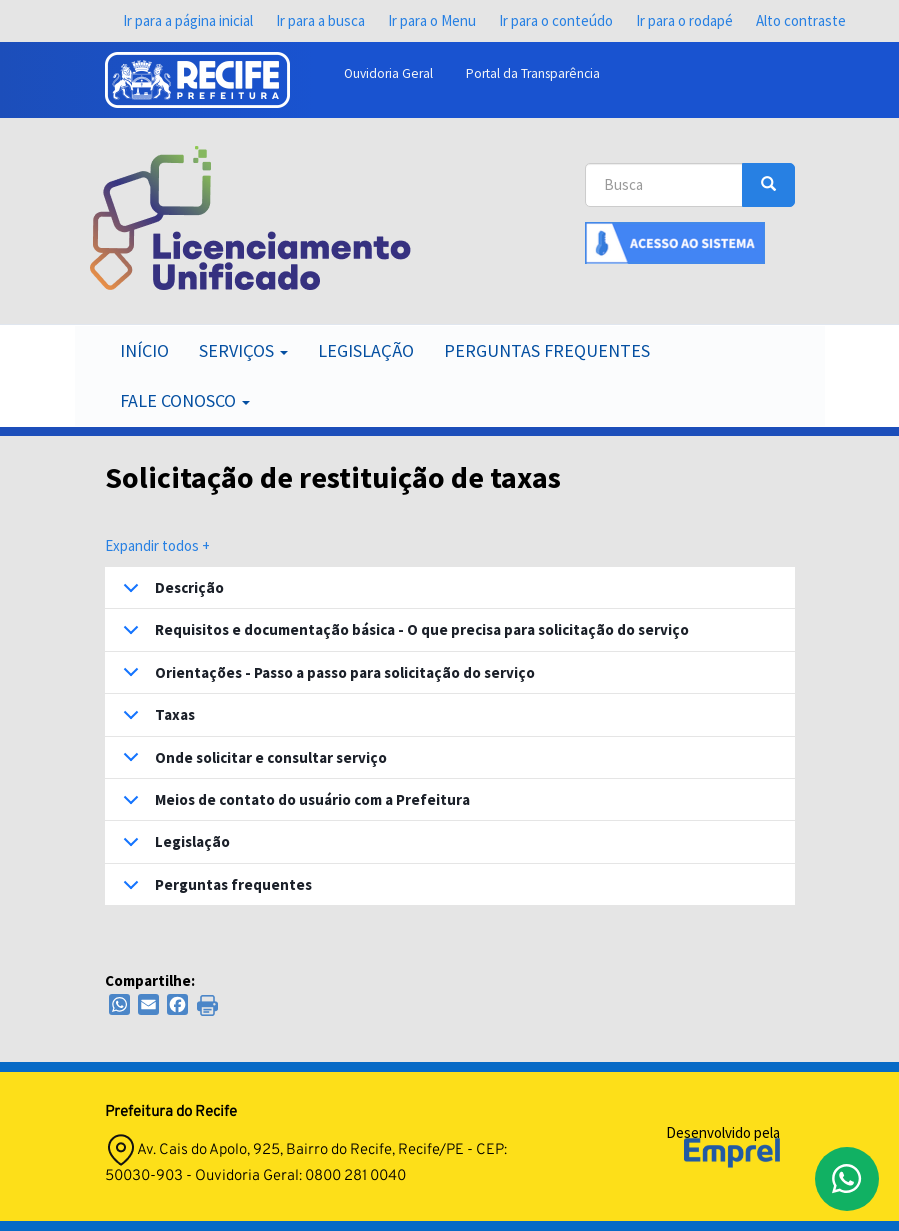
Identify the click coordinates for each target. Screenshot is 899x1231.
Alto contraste (801, 20)
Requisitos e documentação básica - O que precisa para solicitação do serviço (402, 635)
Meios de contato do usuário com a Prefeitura (293, 805)
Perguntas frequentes (214, 890)
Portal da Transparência (533, 73)
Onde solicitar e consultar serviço (251, 763)
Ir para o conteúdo (556, 20)
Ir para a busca (320, 20)
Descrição (170, 593)
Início (144, 350)
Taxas (155, 720)
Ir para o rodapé (684, 20)
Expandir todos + (157, 545)
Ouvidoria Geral (388, 73)
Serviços (243, 350)
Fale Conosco (185, 400)
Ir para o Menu (432, 20)
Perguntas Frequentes (547, 350)
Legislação (366, 350)
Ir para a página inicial (188, 20)
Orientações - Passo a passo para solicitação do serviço (325, 678)
